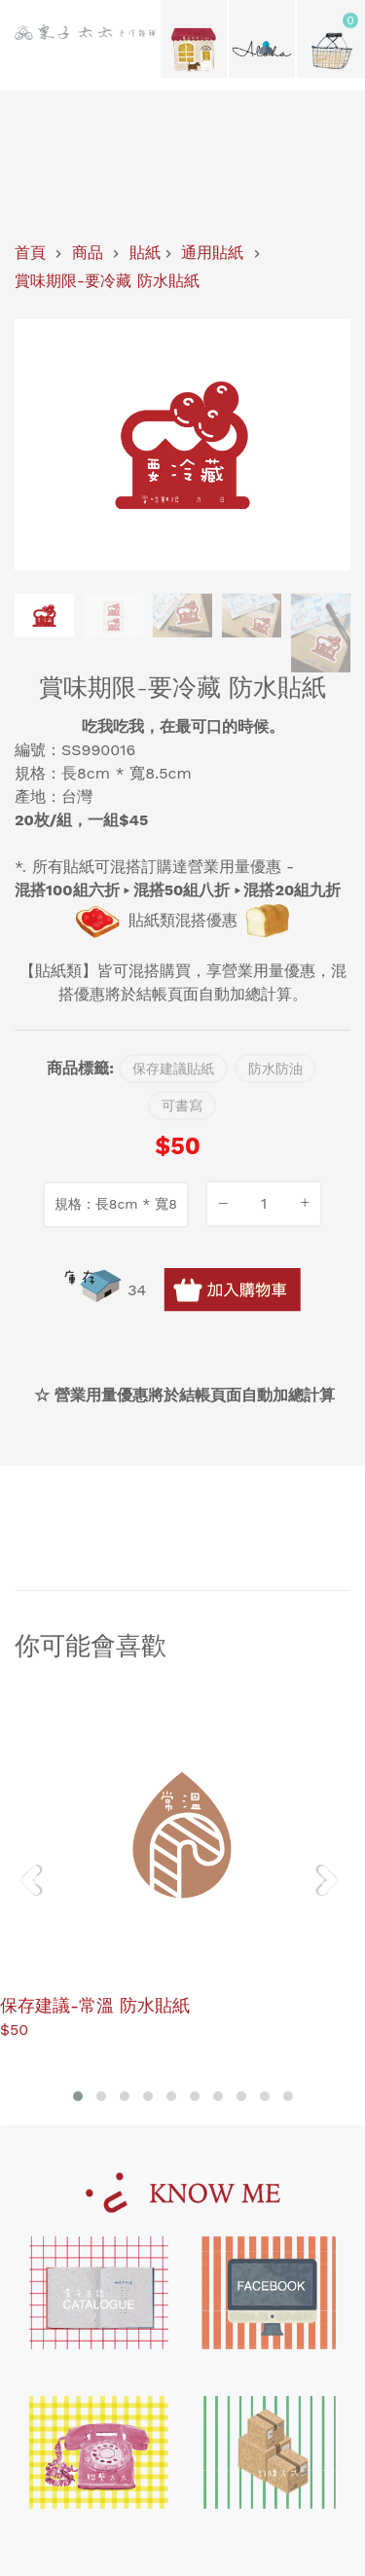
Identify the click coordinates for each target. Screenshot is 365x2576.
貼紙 (145, 252)
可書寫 (182, 1105)
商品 (87, 252)
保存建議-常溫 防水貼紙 (95, 2004)
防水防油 (275, 1068)
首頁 (30, 252)
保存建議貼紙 (173, 1068)
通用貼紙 (212, 252)
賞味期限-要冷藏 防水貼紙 (107, 281)
